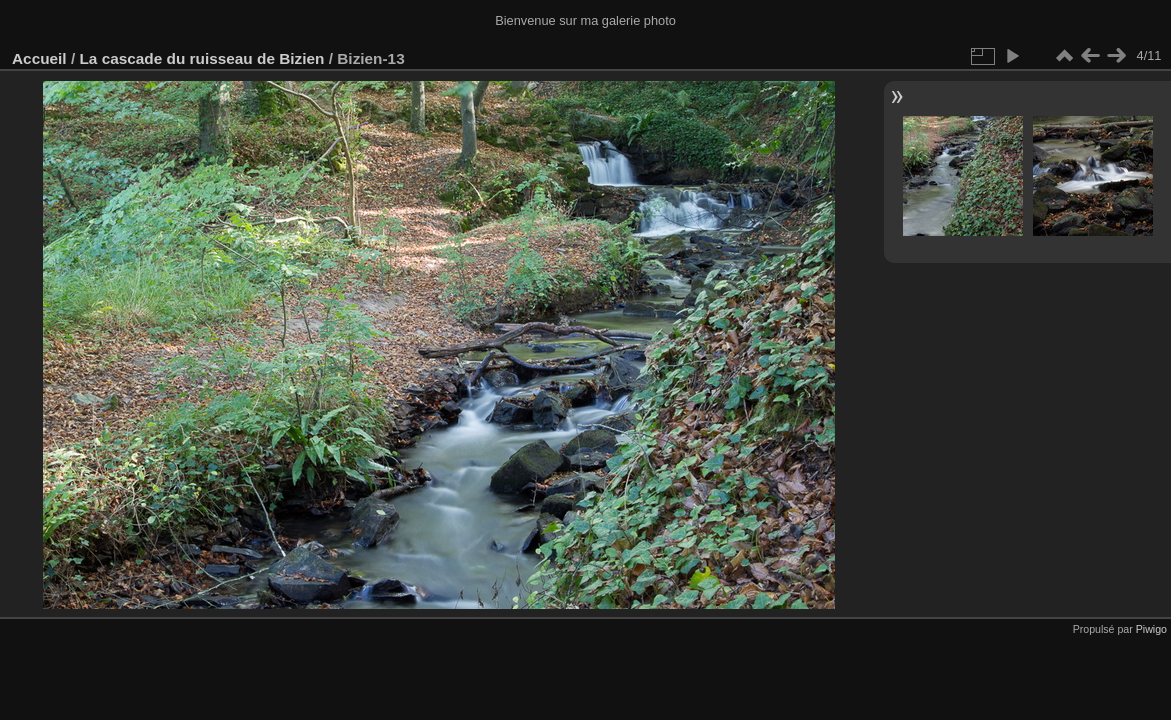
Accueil (39, 58)
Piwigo (1151, 629)
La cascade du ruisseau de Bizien (201, 58)
